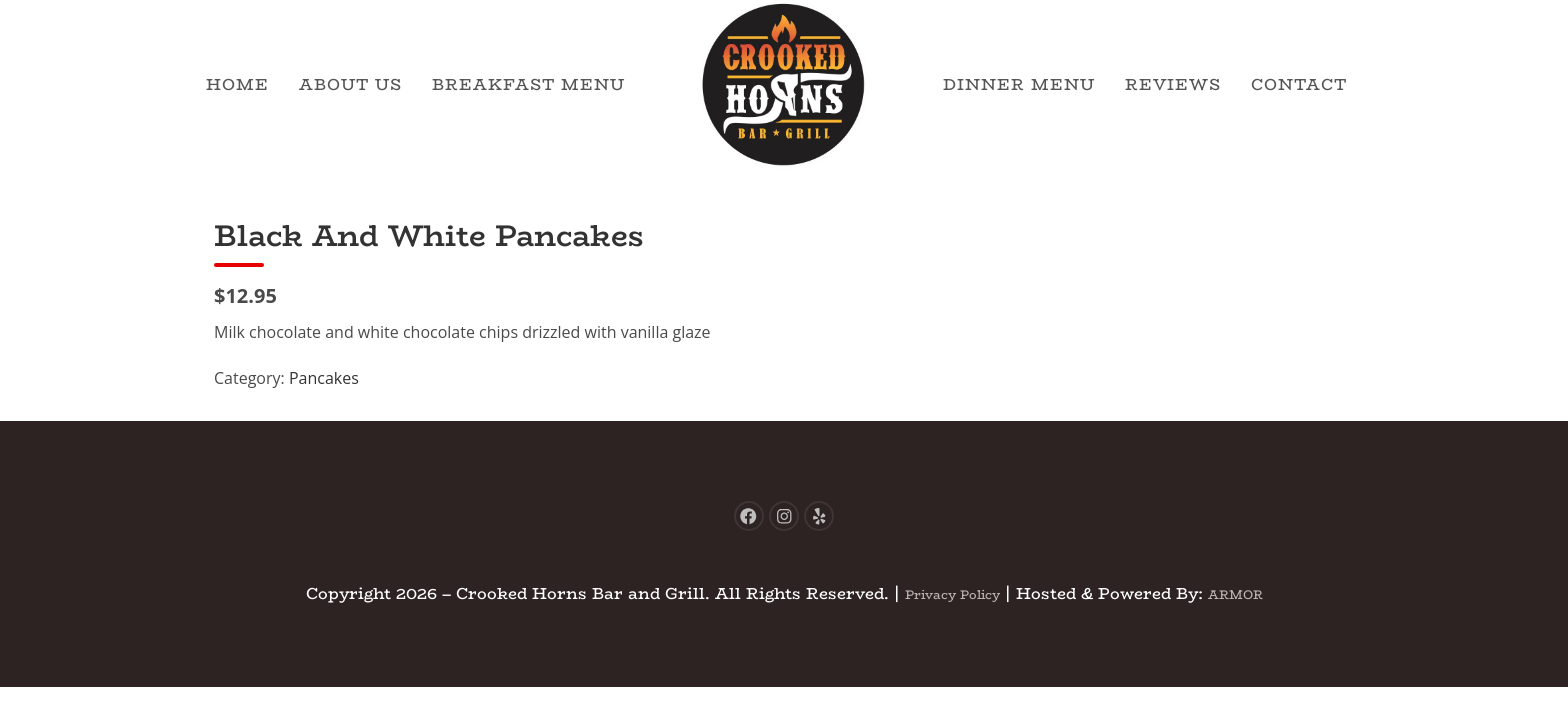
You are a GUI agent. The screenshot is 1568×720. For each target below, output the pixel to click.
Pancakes (324, 378)
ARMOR (1249, 603)
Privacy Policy (944, 603)
